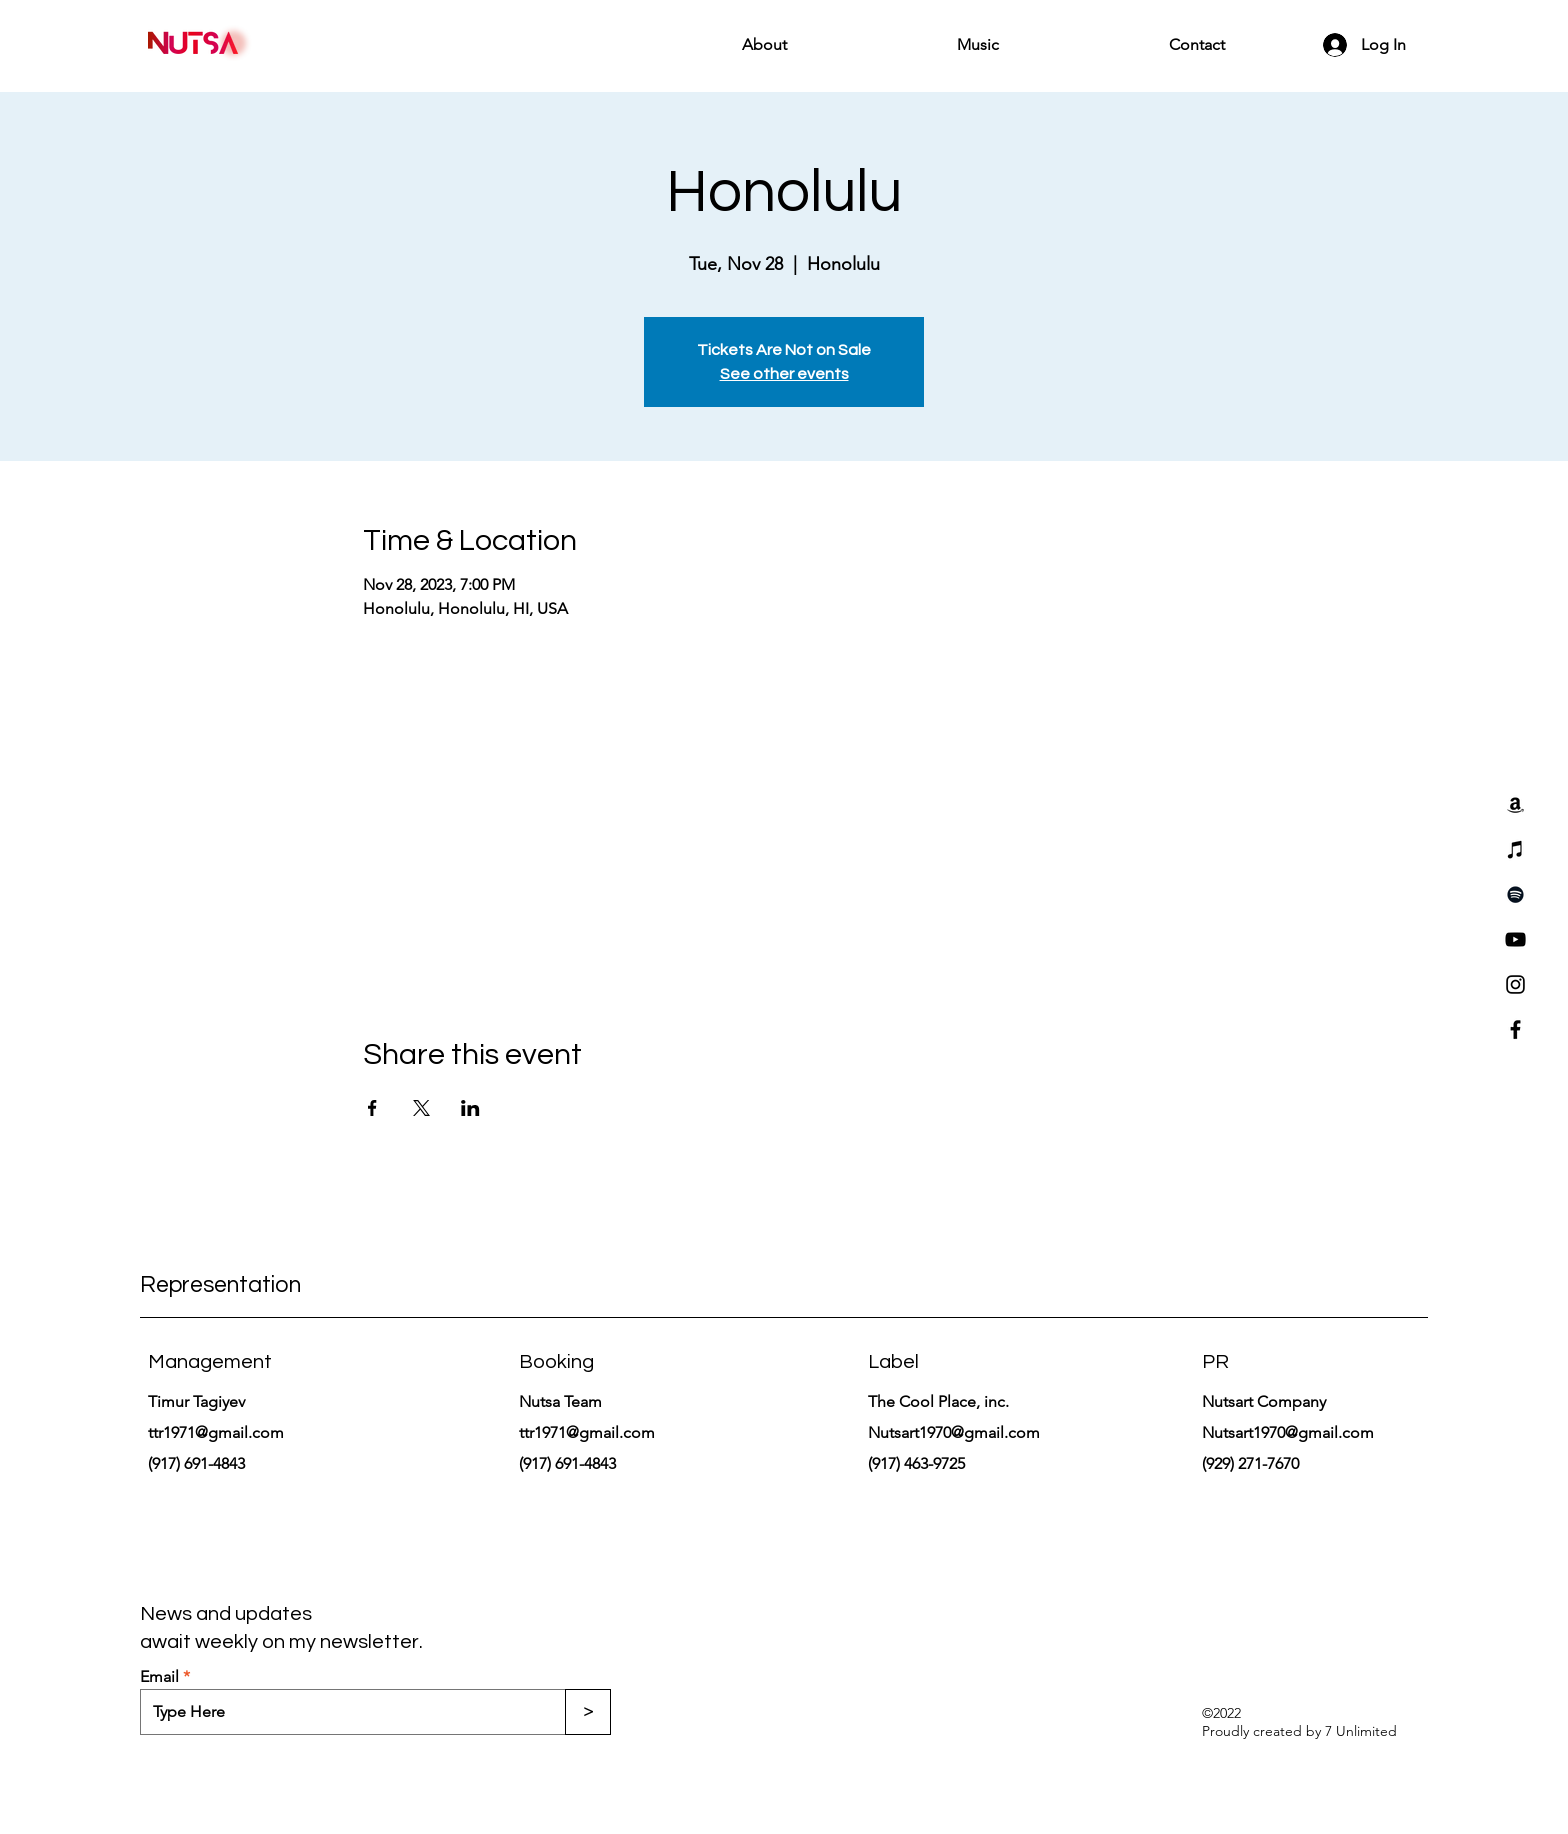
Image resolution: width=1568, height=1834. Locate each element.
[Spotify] (1515, 894)
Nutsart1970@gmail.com (954, 1432)
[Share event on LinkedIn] (470, 1108)
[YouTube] (1515, 939)
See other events (784, 374)
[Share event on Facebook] (372, 1108)
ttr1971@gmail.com (216, 1432)
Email (159, 1677)
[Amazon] (1515, 804)
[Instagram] (1515, 984)
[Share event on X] (421, 1108)
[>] (588, 1712)
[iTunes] (1515, 849)
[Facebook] (1515, 1029)
